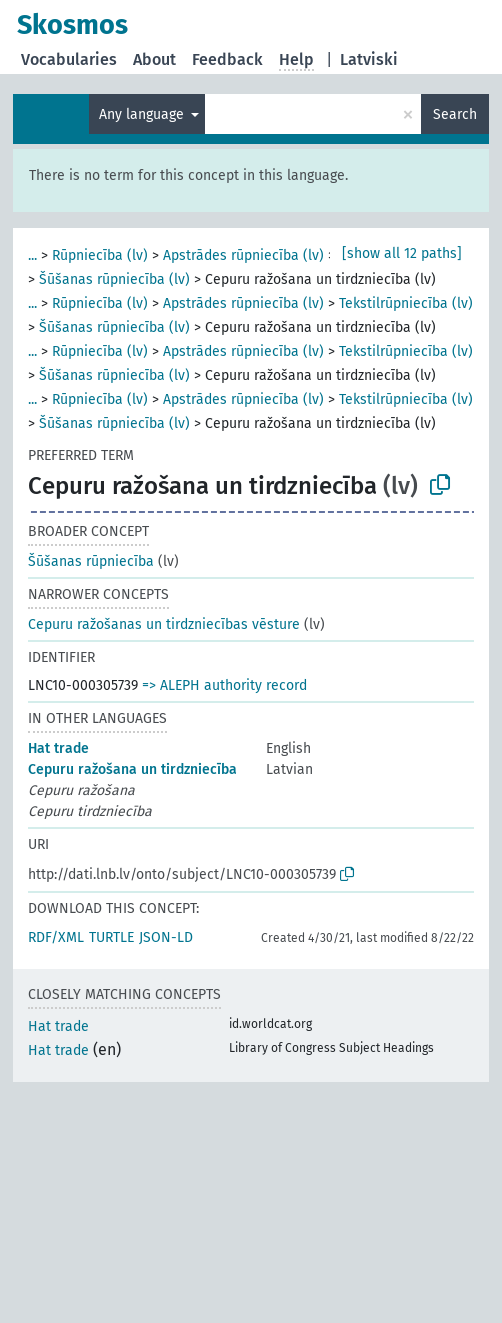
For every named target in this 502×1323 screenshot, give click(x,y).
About (154, 59)
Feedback (227, 59)
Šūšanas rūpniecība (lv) (114, 279)
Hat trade (58, 748)
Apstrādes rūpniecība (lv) (243, 255)
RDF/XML (56, 937)
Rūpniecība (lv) (100, 255)
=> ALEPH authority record (224, 685)
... (32, 255)
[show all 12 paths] (402, 253)
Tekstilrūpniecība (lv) (406, 303)
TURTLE (111, 937)
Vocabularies (69, 59)
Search (455, 114)
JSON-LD (166, 937)
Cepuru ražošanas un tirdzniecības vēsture (164, 624)
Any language (143, 114)
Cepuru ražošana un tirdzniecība (132, 769)
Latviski (369, 59)
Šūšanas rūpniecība (91, 561)
